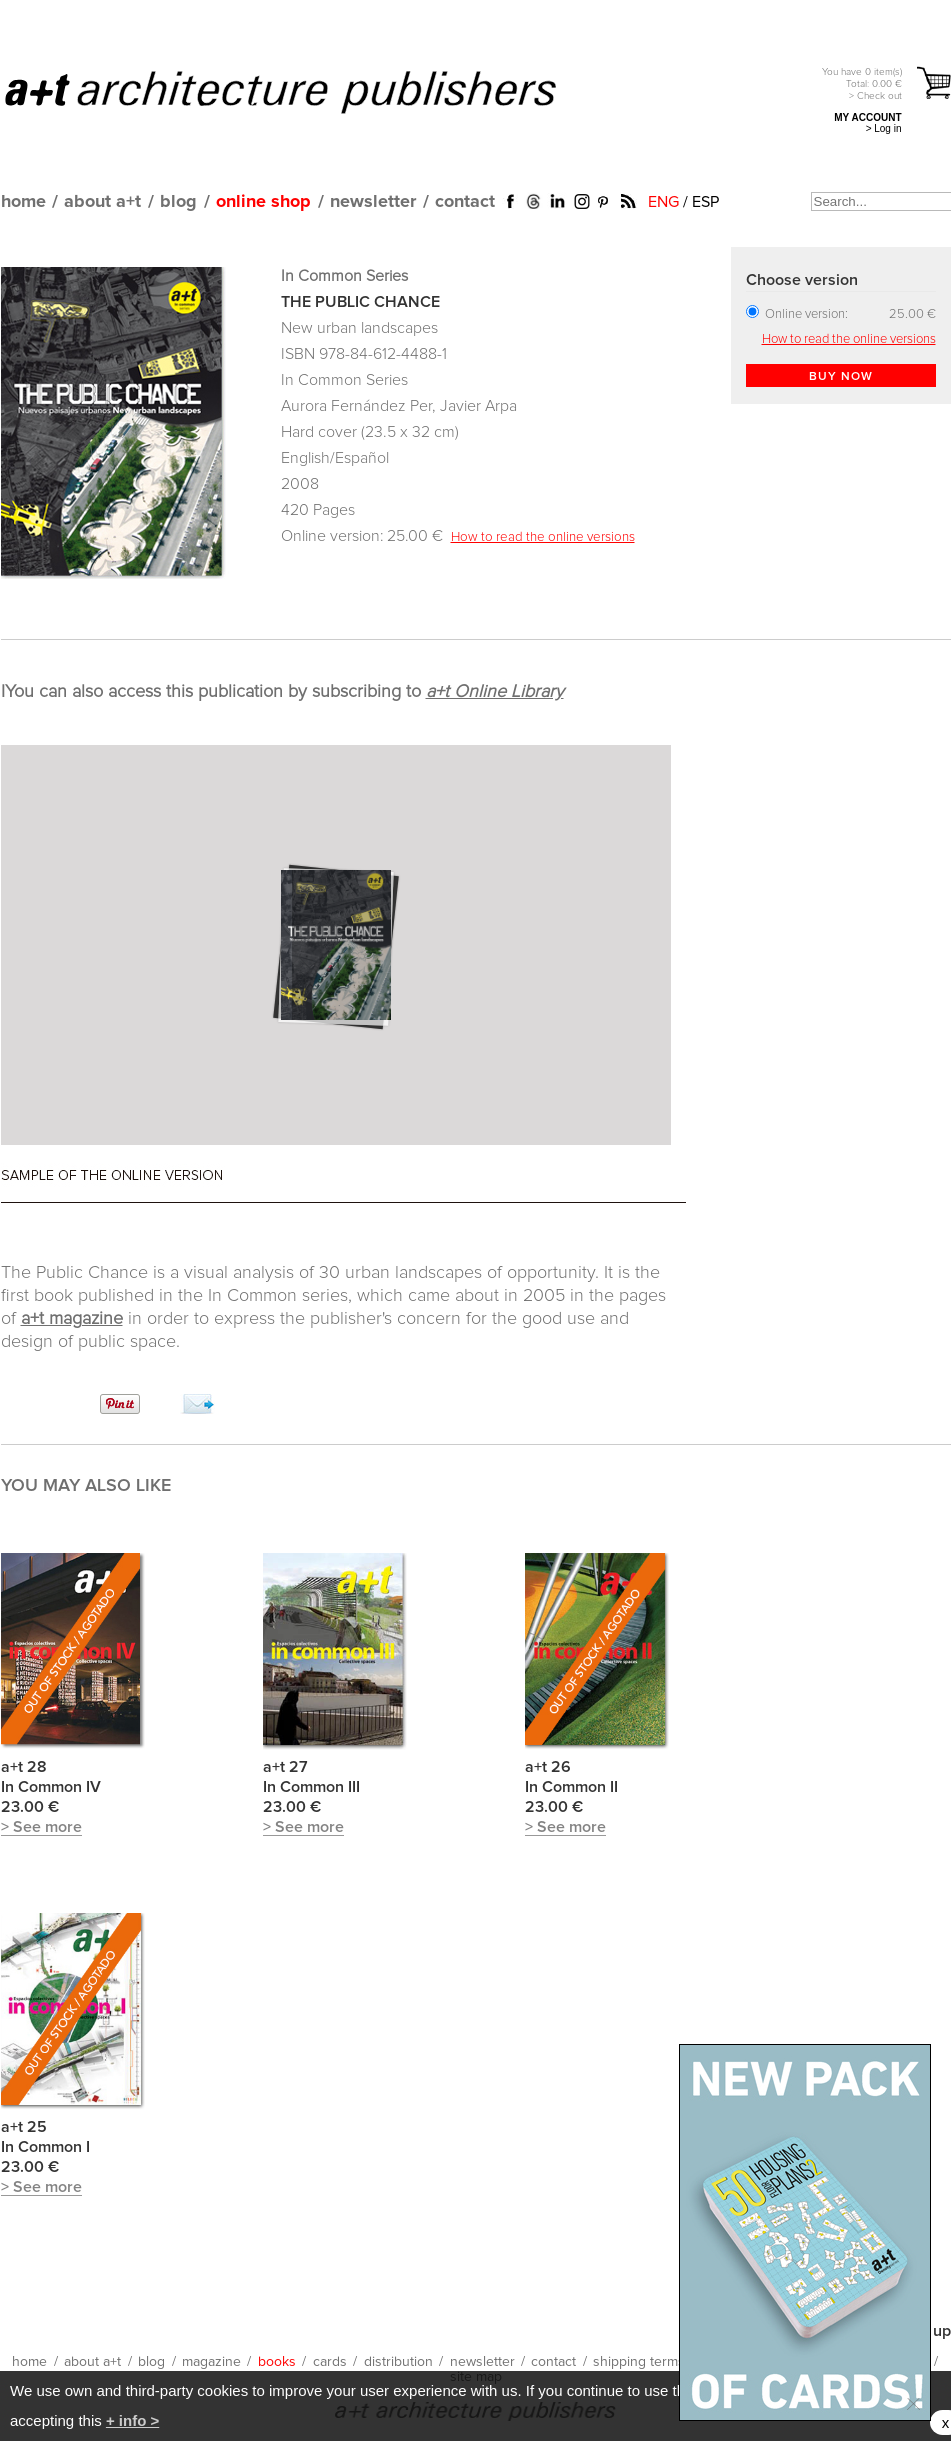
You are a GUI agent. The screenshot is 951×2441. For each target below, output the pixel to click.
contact (465, 202)
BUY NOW (841, 377)
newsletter (373, 202)
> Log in (884, 128)
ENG (663, 202)
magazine (211, 2362)
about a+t (102, 202)
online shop (263, 202)
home (23, 202)
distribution (398, 2362)
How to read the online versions (543, 537)
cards (330, 2362)
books (277, 2362)
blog (178, 202)
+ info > (132, 2420)
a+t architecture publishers (305, 91)
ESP (705, 202)
